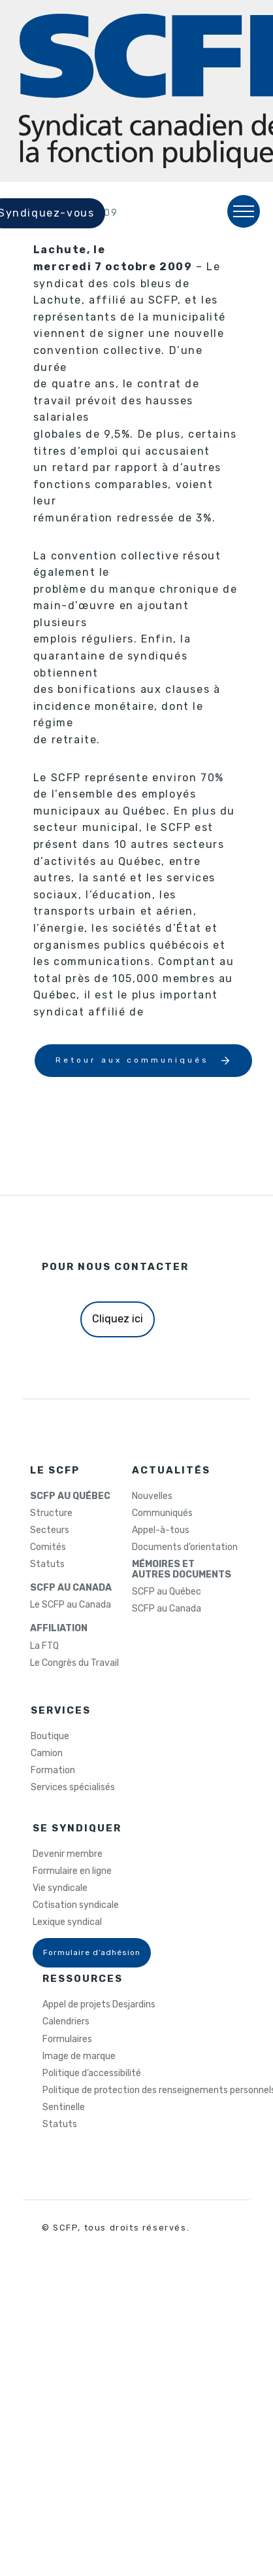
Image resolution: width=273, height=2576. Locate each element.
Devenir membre (68, 1854)
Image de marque (79, 2056)
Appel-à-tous (160, 1530)
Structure (51, 1513)
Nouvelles (152, 1496)
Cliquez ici (117, 1319)
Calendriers (65, 2022)
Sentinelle (63, 2107)
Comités (48, 1547)
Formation (53, 1770)
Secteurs (49, 1530)
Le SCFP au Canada (70, 1605)
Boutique (50, 1736)
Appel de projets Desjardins (98, 2005)
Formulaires (67, 2039)
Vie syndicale (60, 1888)
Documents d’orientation (185, 1547)
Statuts (47, 1564)
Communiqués (162, 1513)
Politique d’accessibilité (91, 2073)
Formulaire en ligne (72, 1871)
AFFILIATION (59, 1628)
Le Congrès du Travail (74, 1663)
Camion (47, 1753)
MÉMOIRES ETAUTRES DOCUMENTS (181, 1569)
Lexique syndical (67, 1922)
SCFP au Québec (166, 1592)
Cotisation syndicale (76, 1905)
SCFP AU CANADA (71, 1588)
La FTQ (44, 1646)
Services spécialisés (73, 1787)
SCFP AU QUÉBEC (70, 1496)
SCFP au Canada (166, 1609)
